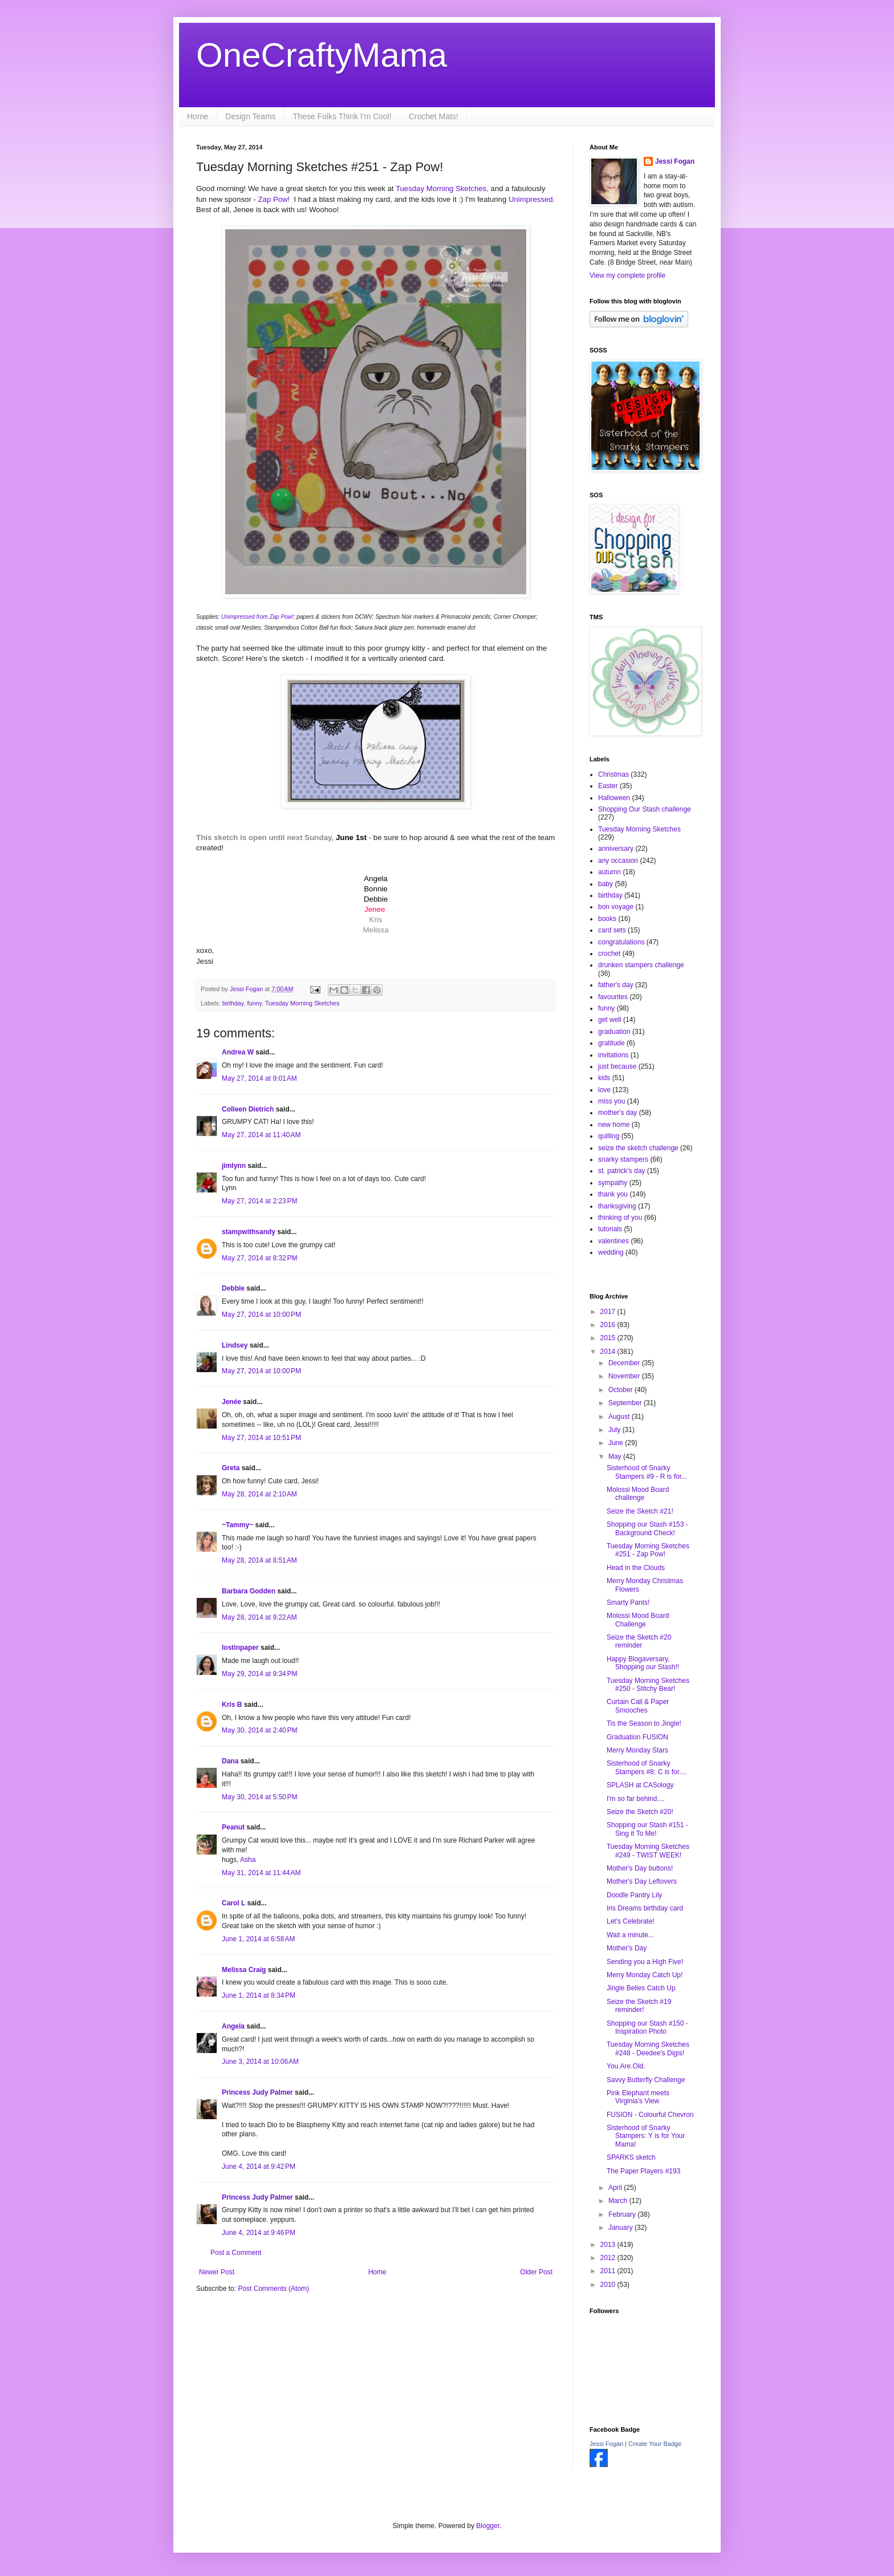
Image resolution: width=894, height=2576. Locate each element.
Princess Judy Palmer (257, 2092)
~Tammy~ (237, 1525)
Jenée (231, 1402)
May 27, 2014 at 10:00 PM (261, 1315)
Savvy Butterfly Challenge (646, 2080)
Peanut (233, 1827)
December (625, 1363)
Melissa (375, 930)
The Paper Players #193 (643, 2171)
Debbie (233, 1288)
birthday (233, 1003)
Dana (230, 1761)
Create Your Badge (654, 2443)
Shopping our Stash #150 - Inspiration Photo (647, 2027)
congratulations (621, 942)
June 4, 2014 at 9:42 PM (258, 2167)
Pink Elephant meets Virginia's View (638, 2097)
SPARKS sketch (631, 2157)
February (622, 2214)
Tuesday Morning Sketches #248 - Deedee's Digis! (648, 2048)
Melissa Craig (244, 1970)
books (607, 919)
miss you (611, 1101)
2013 (608, 2245)
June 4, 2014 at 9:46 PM (258, 2233)
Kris (376, 919)
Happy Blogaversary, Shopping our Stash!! (643, 1663)
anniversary (615, 849)
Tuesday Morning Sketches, (443, 188)
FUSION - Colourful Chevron (650, 2115)
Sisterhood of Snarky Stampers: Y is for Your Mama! (646, 2136)
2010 (608, 2285)
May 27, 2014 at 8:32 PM (259, 1258)
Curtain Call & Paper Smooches (638, 1706)
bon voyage (615, 907)
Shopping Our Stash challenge (644, 809)
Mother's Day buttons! (640, 1868)
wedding (611, 1252)
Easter (608, 786)
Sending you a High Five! (645, 1962)
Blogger (487, 2526)
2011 (608, 2271)
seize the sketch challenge (638, 1148)
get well (609, 1020)
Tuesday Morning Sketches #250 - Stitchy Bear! (648, 1685)
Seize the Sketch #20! (640, 1812)
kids (604, 1078)
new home (613, 1125)
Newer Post (216, 2272)
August (620, 1417)
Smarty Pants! (628, 1603)
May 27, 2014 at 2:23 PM (259, 1201)
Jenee (374, 909)
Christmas (613, 774)
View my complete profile (627, 275)
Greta (230, 1468)
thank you (613, 1194)
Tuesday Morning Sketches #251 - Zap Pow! (648, 1550)
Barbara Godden (248, 1591)
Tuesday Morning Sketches (302, 1003)
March (618, 2201)
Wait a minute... (630, 1935)
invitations (613, 1055)
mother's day (617, 1113)
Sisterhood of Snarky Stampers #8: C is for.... (646, 1767)
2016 (608, 1325)
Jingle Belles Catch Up (641, 1988)
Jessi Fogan (674, 161)
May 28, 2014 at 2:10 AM (259, 1494)
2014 (608, 1352)
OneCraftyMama (321, 55)
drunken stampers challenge (641, 965)
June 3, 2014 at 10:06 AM (260, 2062)
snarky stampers (623, 1159)
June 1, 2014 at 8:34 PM (258, 1995)
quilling (608, 1136)
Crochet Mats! (433, 116)
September (626, 1403)
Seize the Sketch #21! (640, 1511)
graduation (614, 1032)
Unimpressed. (532, 199)
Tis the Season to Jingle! (644, 1723)
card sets (612, 930)
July (615, 1430)
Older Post (536, 2272)
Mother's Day (627, 1948)
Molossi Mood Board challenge (638, 1494)
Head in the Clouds (636, 1568)
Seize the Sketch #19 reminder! (639, 2006)
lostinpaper (240, 1648)
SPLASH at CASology (640, 1785)
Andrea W (238, 1052)
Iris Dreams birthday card (645, 1908)
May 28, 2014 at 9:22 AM (259, 1617)
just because (617, 1066)
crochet (609, 954)
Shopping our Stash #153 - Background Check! (647, 1528)
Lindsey (234, 1345)
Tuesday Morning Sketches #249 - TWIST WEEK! (648, 1851)
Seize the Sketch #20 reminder (639, 1641)
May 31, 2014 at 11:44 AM (261, 1873)
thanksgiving (617, 1206)
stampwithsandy (248, 1232)
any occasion (618, 861)
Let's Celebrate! (631, 1921)
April (616, 2188)
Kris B (232, 1705)
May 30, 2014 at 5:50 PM (259, 1797)
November (625, 1376)
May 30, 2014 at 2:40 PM (259, 1730)
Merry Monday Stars (637, 1750)
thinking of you (620, 1218)
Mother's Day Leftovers (642, 1881)
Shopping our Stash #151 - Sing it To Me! (647, 1829)
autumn (609, 872)
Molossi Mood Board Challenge (638, 1620)
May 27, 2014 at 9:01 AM (259, 1078)
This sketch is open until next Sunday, (265, 837)
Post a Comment (235, 2253)
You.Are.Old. (626, 2066)
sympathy (612, 1183)
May (615, 1457)
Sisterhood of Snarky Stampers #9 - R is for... (647, 1472)
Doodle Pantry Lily (634, 1895)
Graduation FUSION (637, 1737)
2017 (608, 1312)
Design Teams (250, 116)
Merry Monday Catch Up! (644, 1975)
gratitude (611, 1043)
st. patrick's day (621, 1171)
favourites (613, 997)
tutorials (610, 1229)
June (616, 1443)
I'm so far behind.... (636, 1799)
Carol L (233, 1903)
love (604, 1090)
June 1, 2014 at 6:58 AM (258, 1939)
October (621, 1390)
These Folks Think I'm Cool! (342, 116)
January (621, 2228)
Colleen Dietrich (248, 1109)
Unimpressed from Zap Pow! (257, 617)
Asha (247, 1860)
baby (605, 884)
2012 (608, 2258)
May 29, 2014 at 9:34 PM (259, 1674)
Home (197, 116)
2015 (608, 1338)
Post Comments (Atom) (273, 2289)
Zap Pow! (274, 199)
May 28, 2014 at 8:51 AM (259, 1560)
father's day (615, 985)
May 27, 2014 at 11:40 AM (261, 1135)
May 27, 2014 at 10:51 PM (261, 1438)
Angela (233, 2026)
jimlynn (234, 1166)
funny (254, 1003)
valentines (613, 1241)
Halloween (614, 798)
